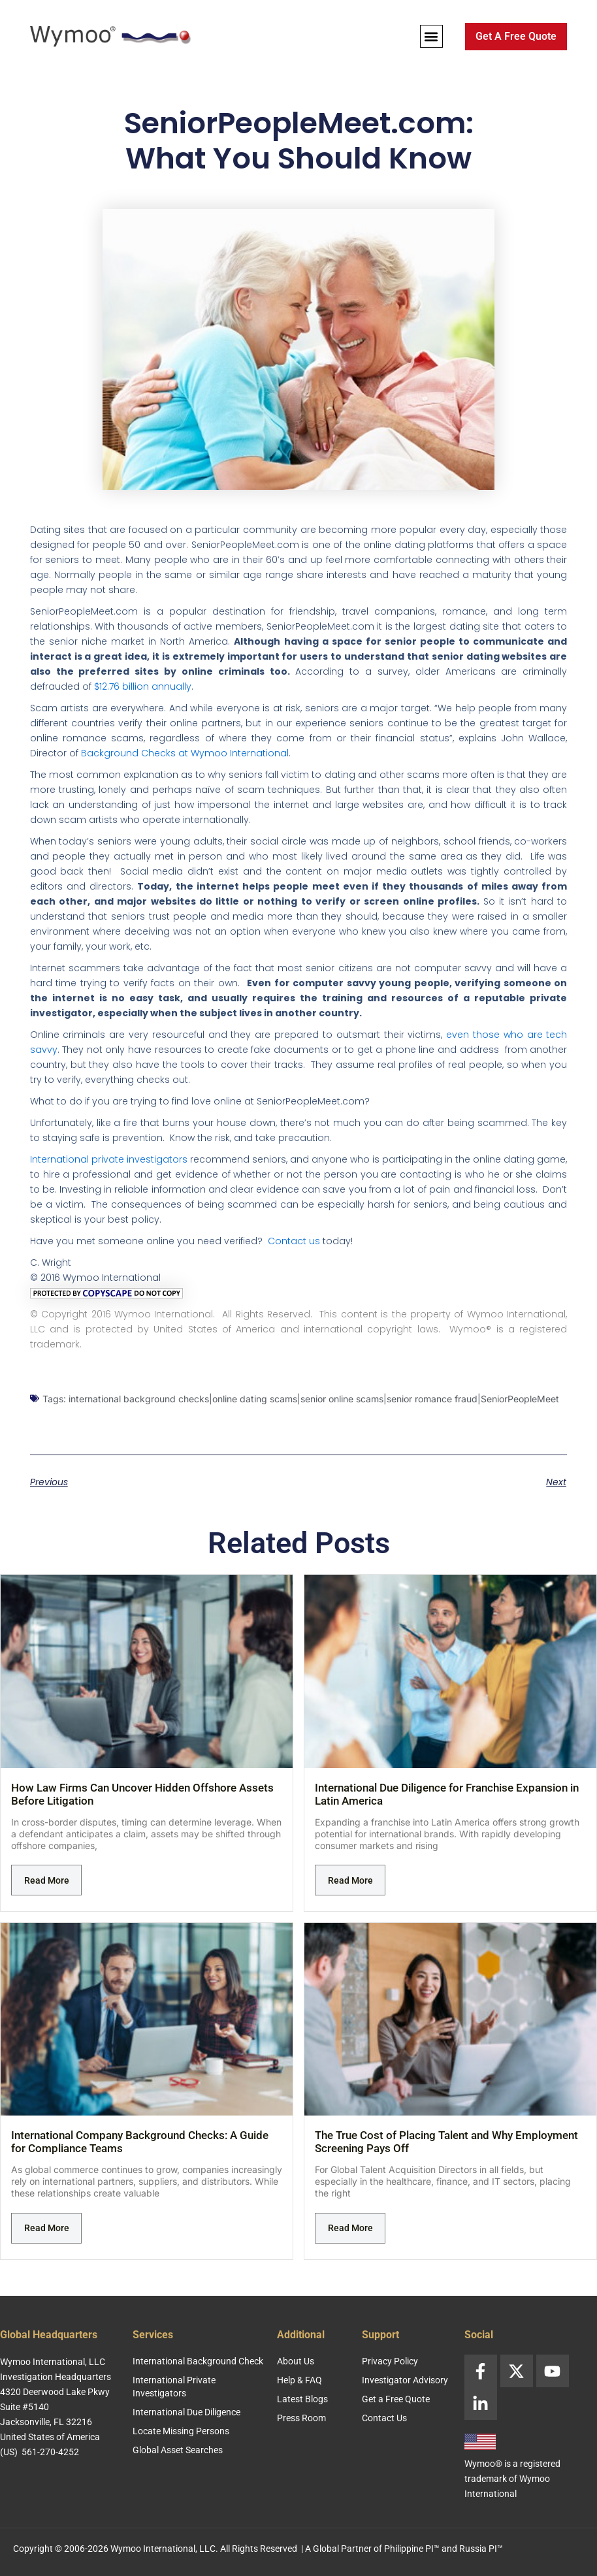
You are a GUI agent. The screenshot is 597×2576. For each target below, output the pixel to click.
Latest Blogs (302, 2399)
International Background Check (198, 2361)
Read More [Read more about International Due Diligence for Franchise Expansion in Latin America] (350, 1880)
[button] (431, 36)
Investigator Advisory (405, 2380)
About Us (295, 2361)
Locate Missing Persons (181, 2431)
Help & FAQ (299, 2380)
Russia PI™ (481, 2548)
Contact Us (384, 2418)
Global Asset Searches (178, 2450)
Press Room (301, 2418)
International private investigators (108, 1159)
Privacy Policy (390, 2361)
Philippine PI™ (412, 2548)
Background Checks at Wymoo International (185, 753)
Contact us (294, 1241)
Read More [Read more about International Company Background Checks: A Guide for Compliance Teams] (46, 2228)
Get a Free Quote (396, 2399)
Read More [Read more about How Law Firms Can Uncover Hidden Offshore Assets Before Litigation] (46, 1880)
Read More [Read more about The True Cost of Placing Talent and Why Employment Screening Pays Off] (350, 2228)
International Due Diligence (186, 2412)
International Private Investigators (174, 2386)
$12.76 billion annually (142, 686)
